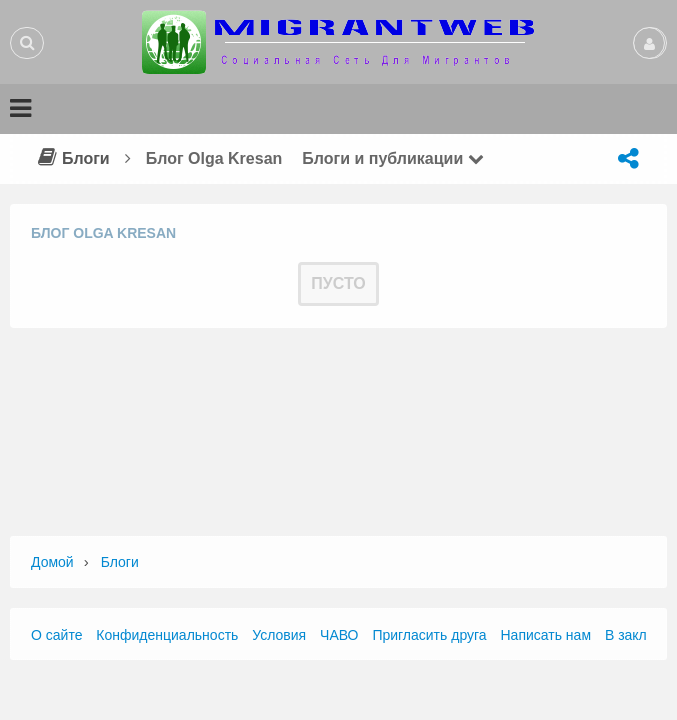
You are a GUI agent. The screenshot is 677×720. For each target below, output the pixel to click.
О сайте (56, 635)
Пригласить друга (429, 635)
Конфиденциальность (167, 635)
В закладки (641, 635)
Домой (52, 562)
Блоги (71, 158)
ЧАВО (339, 635)
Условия (279, 635)
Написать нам (546, 635)
